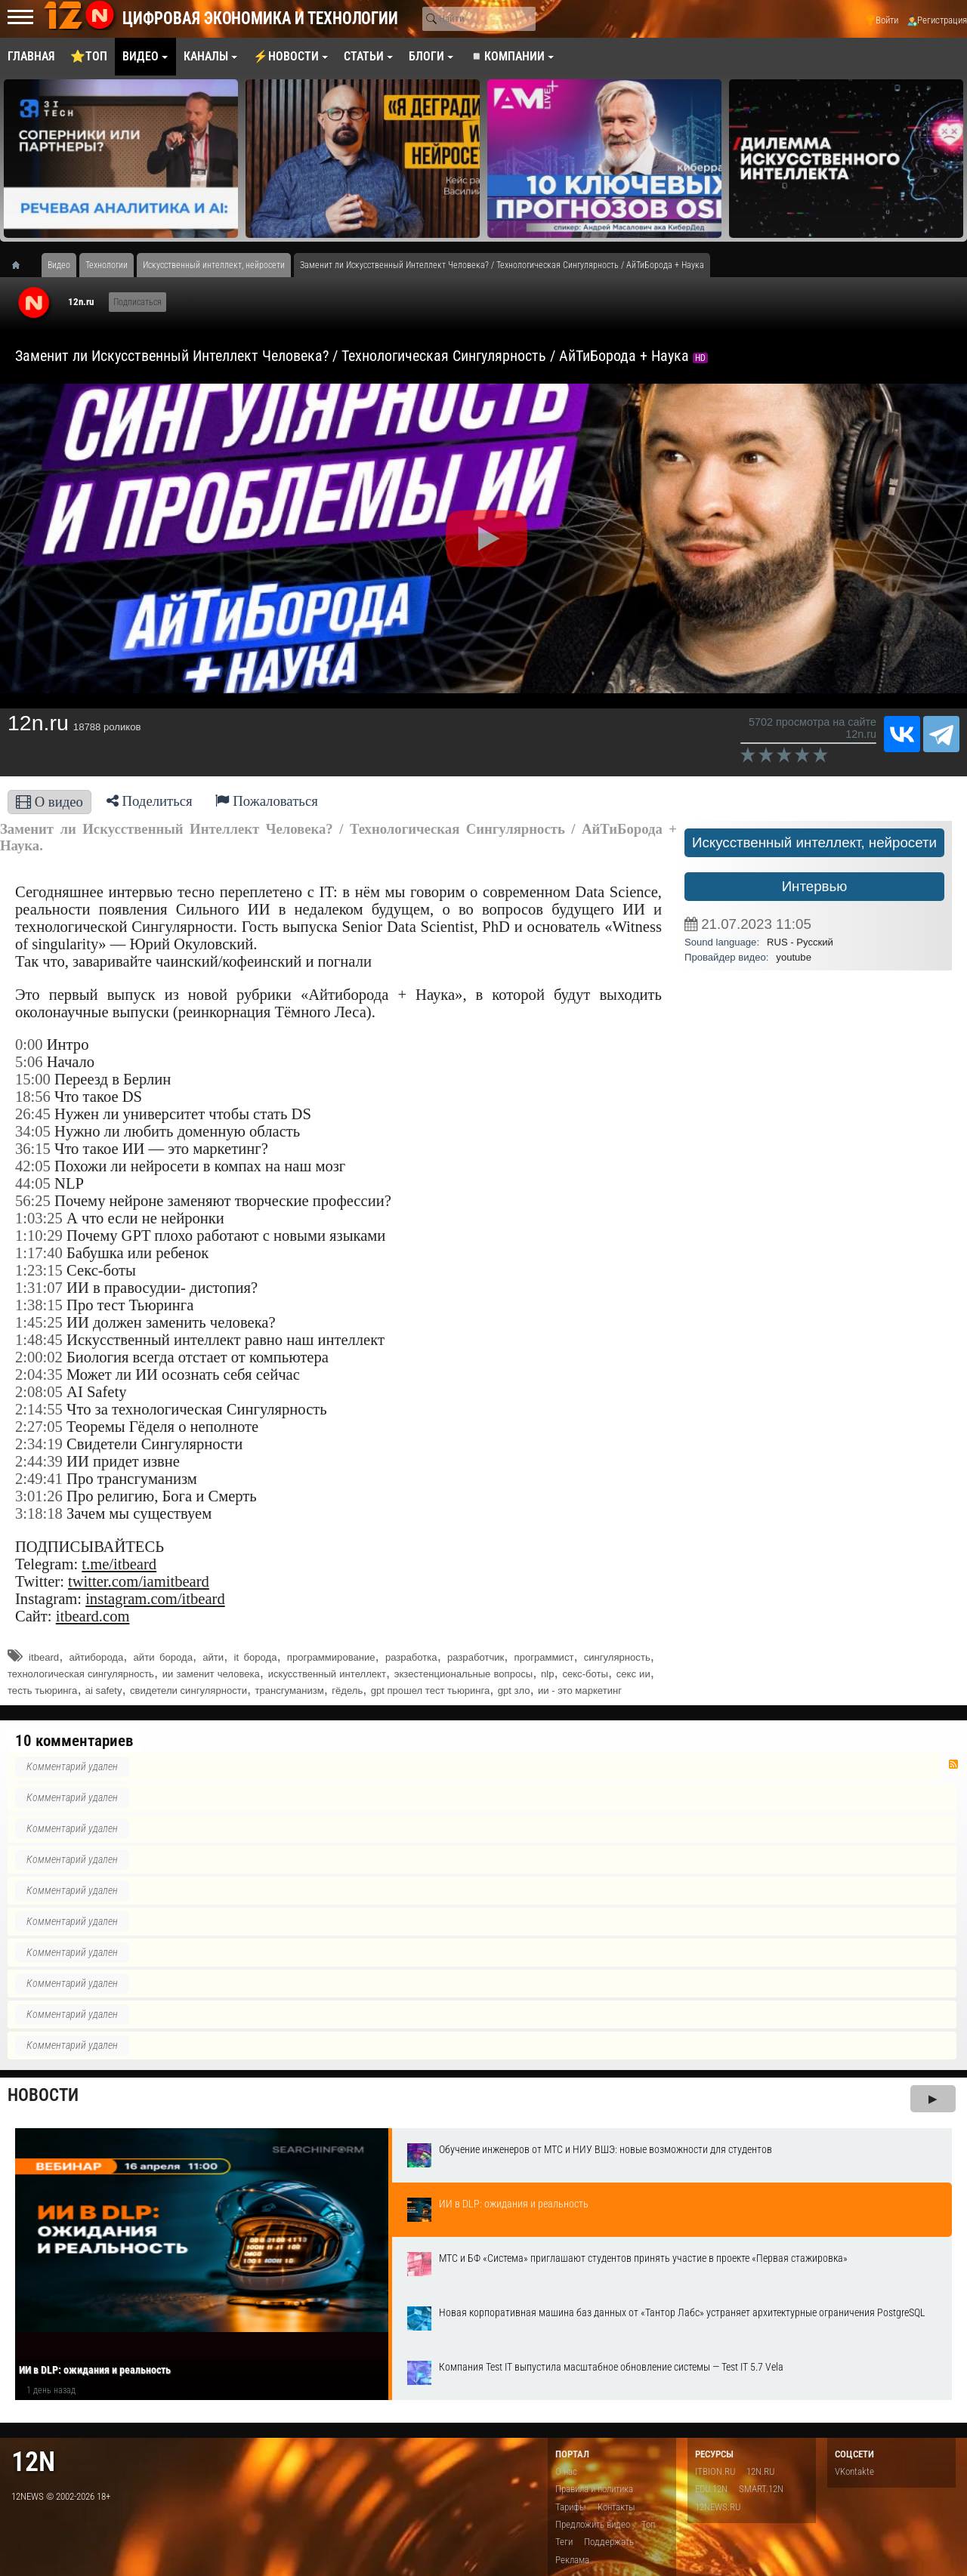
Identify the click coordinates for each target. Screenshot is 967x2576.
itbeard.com (93, 1616)
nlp (547, 1674)
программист (544, 1657)
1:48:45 (39, 1339)
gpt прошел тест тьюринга (430, 1690)
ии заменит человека (211, 1674)
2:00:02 (39, 1357)
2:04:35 (39, 1374)
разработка (411, 1657)
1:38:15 (39, 1305)
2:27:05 (39, 1426)
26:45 (33, 1114)
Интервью (815, 886)
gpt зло (514, 1690)
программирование (331, 1657)
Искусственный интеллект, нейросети (814, 842)
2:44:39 (39, 1461)
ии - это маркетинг (580, 1690)
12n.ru (81, 301)
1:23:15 (39, 1270)
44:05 (33, 1183)
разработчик (475, 1657)
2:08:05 (39, 1392)
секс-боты (585, 1674)
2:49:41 (39, 1478)
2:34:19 (39, 1444)
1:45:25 (39, 1322)
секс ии (633, 1674)
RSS (953, 1764)
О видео (49, 802)
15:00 (33, 1079)
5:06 (29, 1062)
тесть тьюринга (42, 1690)
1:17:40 (39, 1253)
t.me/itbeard (119, 1564)
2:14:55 (39, 1409)
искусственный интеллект (327, 1674)
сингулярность (617, 1657)
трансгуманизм (289, 1690)
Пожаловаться (266, 801)
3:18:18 (39, 1513)
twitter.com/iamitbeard (138, 1581)
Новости (43, 2095)
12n (33, 2461)
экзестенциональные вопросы (463, 1674)
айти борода (163, 1657)
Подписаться (137, 302)
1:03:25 (39, 1218)
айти (213, 1657)
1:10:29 (39, 1235)
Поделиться (150, 801)
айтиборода (96, 1657)
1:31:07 (39, 1287)
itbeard (44, 1657)
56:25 (33, 1200)
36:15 (33, 1148)
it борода (255, 1657)
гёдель (347, 1690)
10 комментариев (74, 1741)
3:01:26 (39, 1496)
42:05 (33, 1166)
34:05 (33, 1131)
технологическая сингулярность (81, 1674)
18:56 (33, 1096)
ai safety (103, 1690)
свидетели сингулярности (188, 1690)
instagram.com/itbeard (155, 1598)
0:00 (29, 1044)
